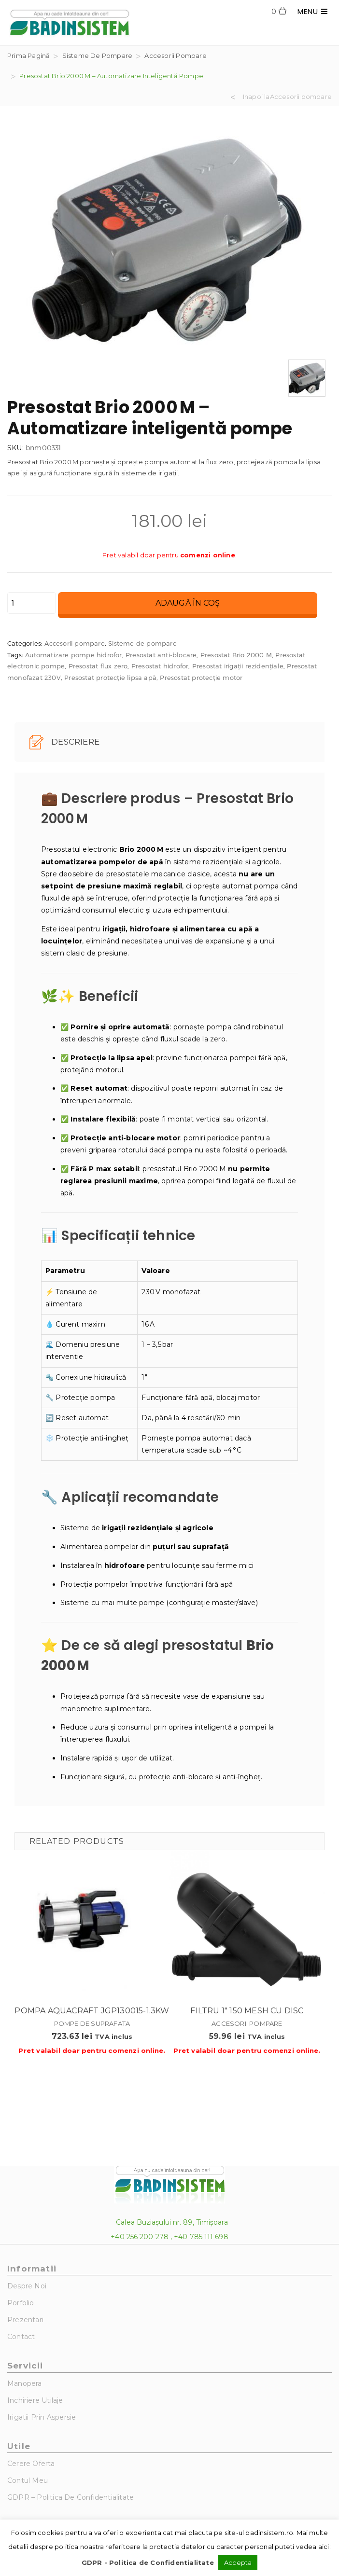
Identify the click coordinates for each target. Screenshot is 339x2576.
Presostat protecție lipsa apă (110, 677)
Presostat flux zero (98, 666)
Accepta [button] (238, 2562)
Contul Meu (27, 2480)
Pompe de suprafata (92, 2023)
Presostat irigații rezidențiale (237, 666)
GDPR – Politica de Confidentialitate (70, 2497)
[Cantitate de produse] (32, 603)
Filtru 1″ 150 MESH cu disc (246, 2010)
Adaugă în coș (187, 603)
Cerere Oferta (31, 2463)
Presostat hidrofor (160, 666)
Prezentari (25, 2319)
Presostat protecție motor (201, 677)
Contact (21, 2336)
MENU (312, 11)
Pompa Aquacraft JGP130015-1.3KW (91, 2010)
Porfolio (20, 2303)
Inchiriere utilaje (35, 2400)
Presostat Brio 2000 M (236, 655)
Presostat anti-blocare (161, 655)
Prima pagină (28, 55)
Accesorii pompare (175, 55)
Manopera (24, 2383)
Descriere (64, 742)
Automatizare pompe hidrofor (73, 655)
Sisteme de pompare (97, 55)
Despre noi (26, 2286)
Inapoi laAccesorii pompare (287, 96)
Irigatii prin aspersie (41, 2417)
